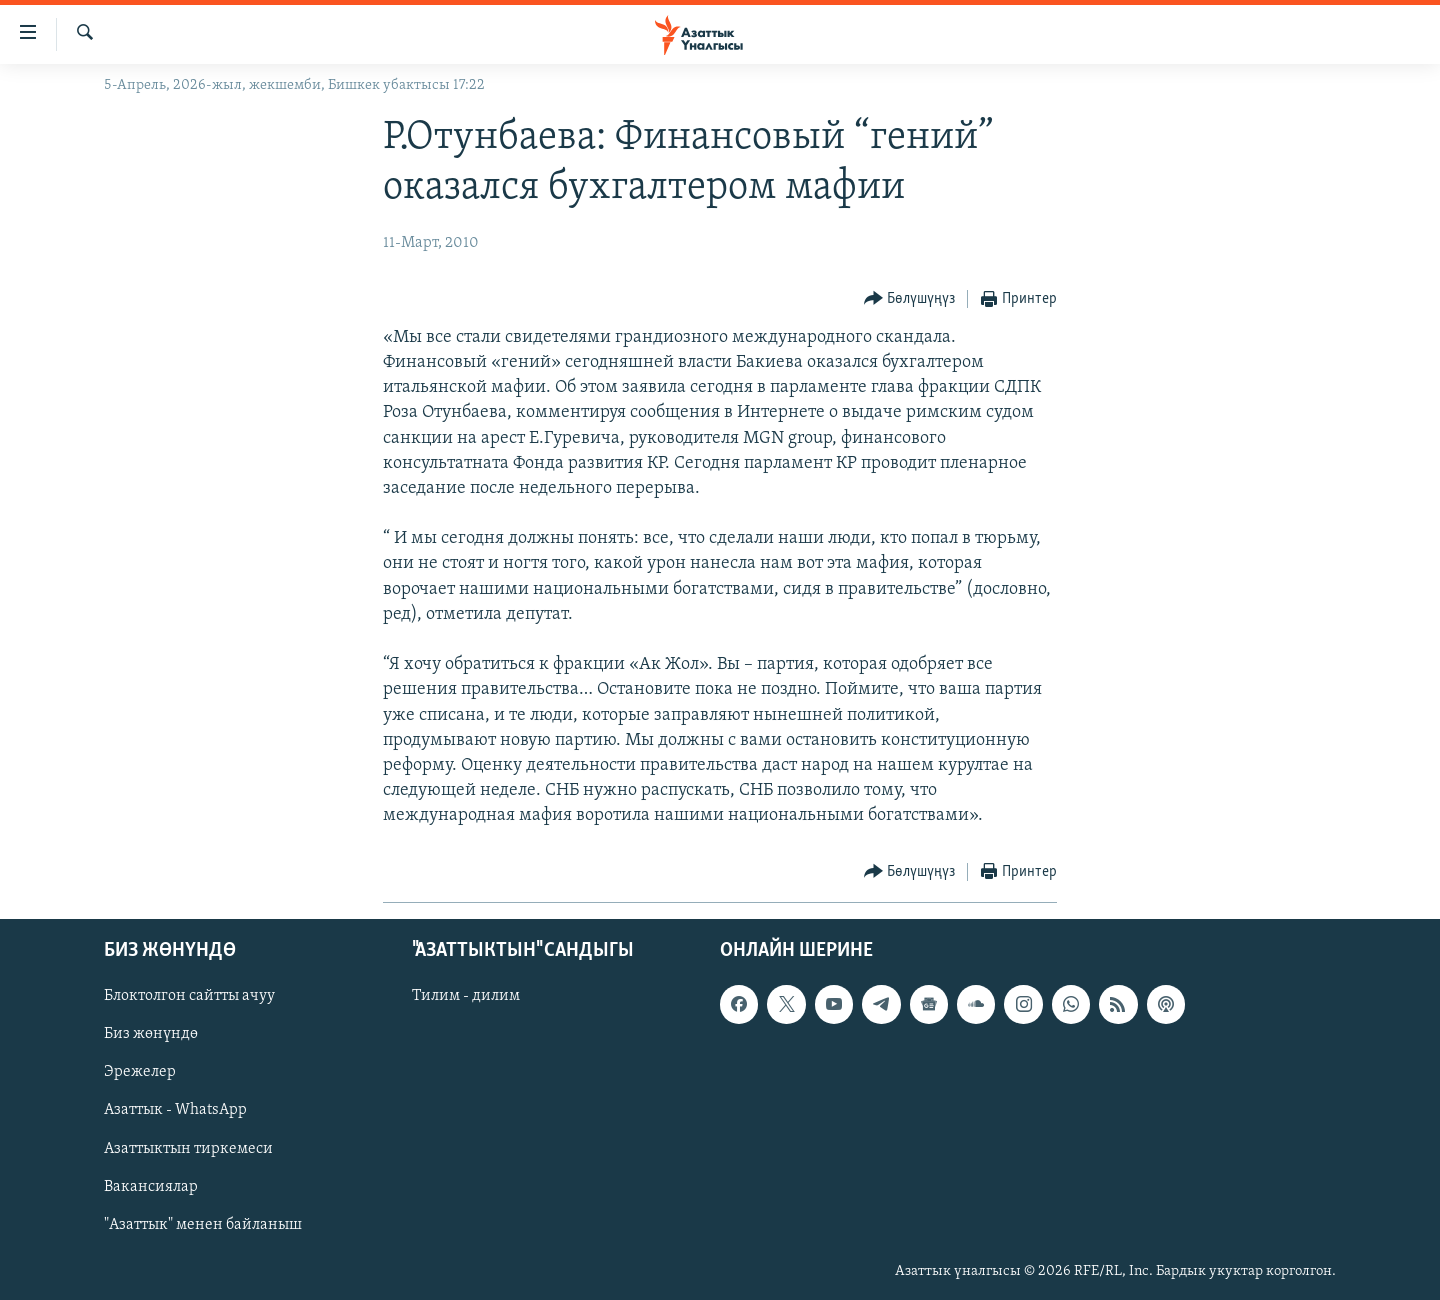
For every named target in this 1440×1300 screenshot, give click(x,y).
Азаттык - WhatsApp (175, 1110)
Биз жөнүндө (151, 1034)
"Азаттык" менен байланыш (203, 1224)
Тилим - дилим (466, 996)
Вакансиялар (151, 1186)
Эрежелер (140, 1072)
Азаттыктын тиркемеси (188, 1148)
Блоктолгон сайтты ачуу (189, 996)
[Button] (910, 299)
